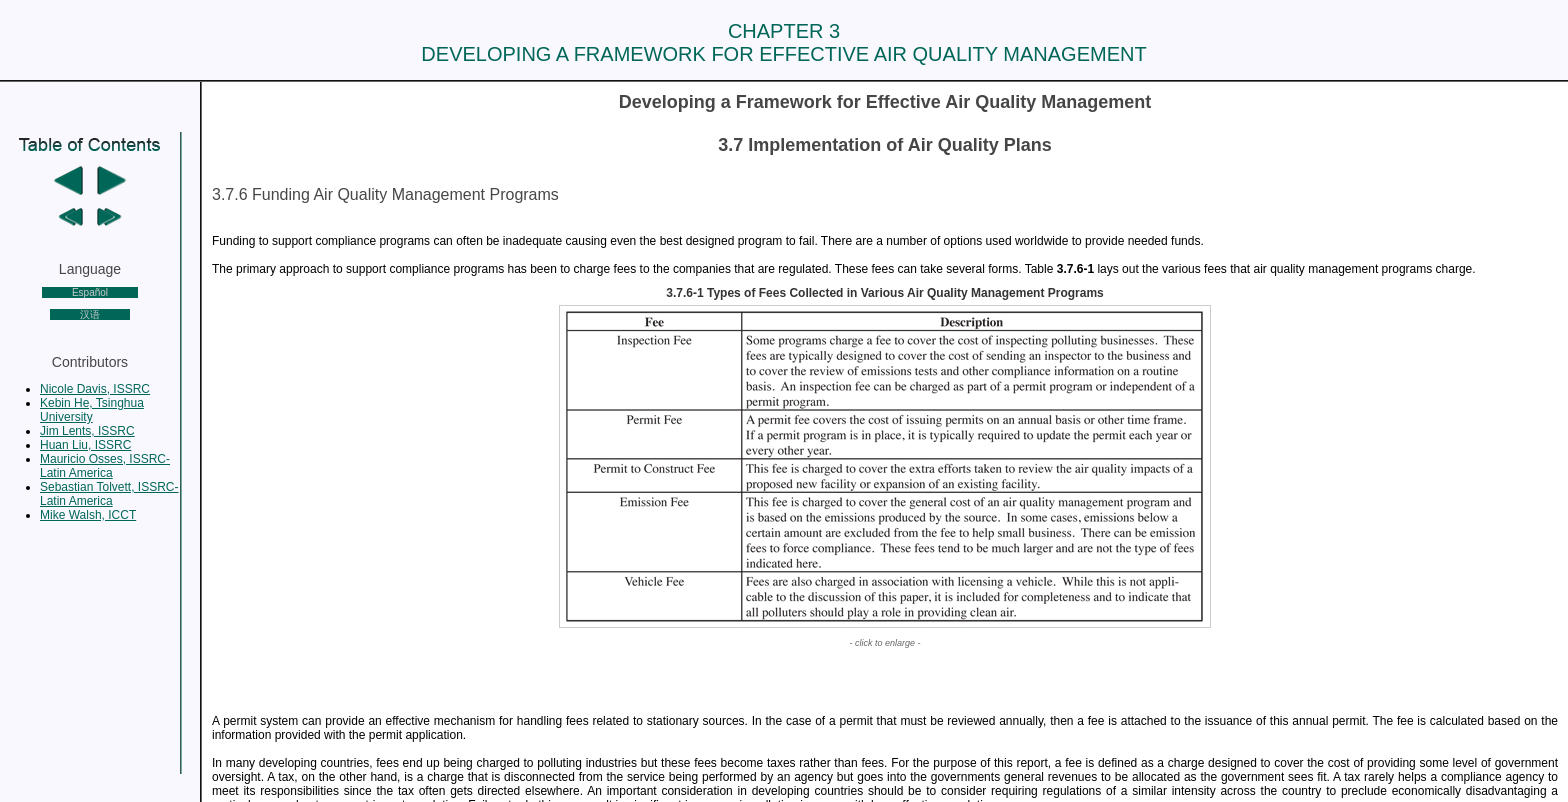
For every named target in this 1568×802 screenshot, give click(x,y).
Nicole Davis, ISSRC (95, 389)
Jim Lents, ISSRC (87, 431)
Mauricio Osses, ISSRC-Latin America (105, 466)
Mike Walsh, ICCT (88, 515)
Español (90, 292)
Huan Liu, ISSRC (85, 445)
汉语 (90, 314)
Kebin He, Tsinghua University (92, 410)
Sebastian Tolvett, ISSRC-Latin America (109, 494)
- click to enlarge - (884, 643)
